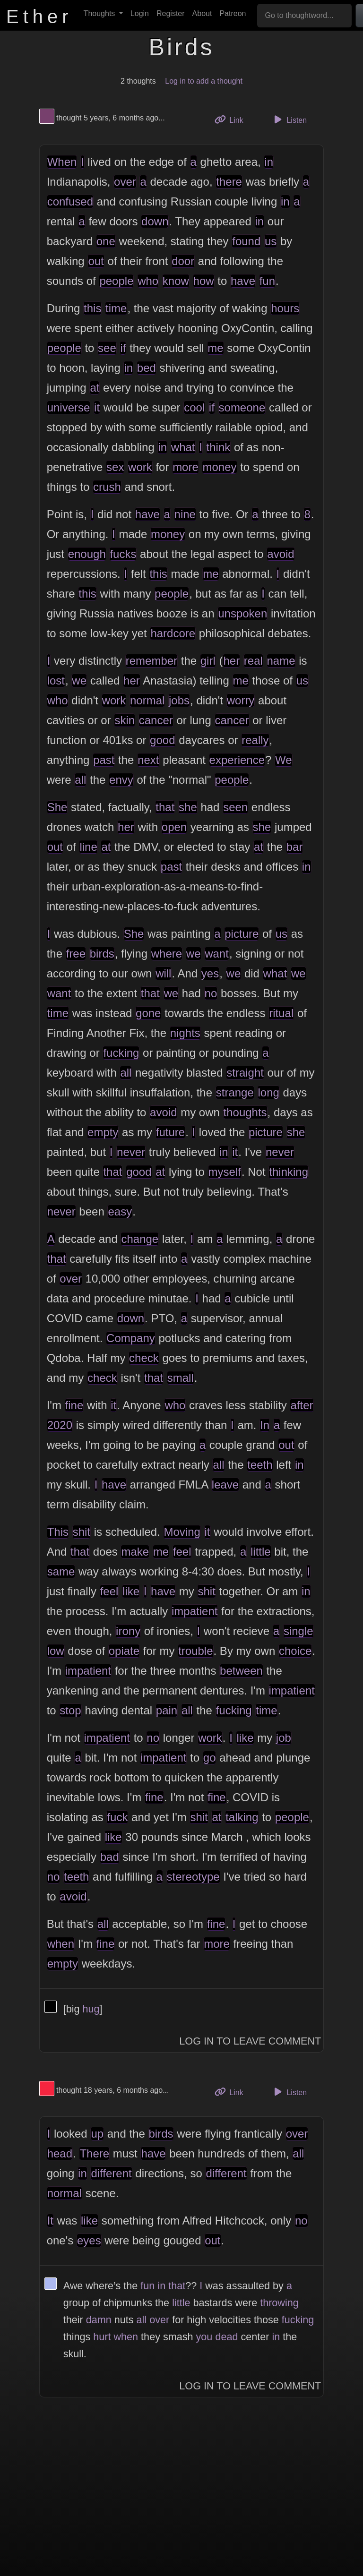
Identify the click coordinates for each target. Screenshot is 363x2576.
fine (74, 1405)
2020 (59, 1425)
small (180, 1377)
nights (185, 1033)
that (165, 807)
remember (151, 660)
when (60, 1943)
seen (235, 807)
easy (120, 1211)
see (107, 348)
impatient (194, 1611)
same (61, 1571)
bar (294, 846)
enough (87, 554)
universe (68, 407)
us (271, 241)
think (219, 447)
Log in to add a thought (203, 81)
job (283, 1737)
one (105, 241)
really (255, 740)
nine (185, 514)
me (215, 348)
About (202, 13)
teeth (259, 1464)
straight (245, 1072)
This (58, 1531)
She (57, 807)
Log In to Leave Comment (250, 2041)
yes (210, 973)
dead (226, 2337)
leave (225, 1484)
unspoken (242, 613)
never (131, 1152)
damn (99, 2320)
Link (232, 119)
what (183, 447)
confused (70, 201)
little (261, 1551)
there (229, 181)
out (96, 261)
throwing (279, 2303)
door (183, 261)
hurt (102, 2337)
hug (90, 2009)
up (97, 2133)
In (264, 1425)
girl (208, 660)
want (217, 953)
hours (285, 308)
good (162, 740)
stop (70, 1710)
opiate (124, 1650)
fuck (117, 1817)
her (231, 660)
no (211, 993)
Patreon (232, 13)
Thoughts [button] (100, 13)
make (135, 1551)
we (79, 680)
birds (102, 953)
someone (242, 407)
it (97, 407)
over (125, 181)
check (144, 1358)
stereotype (193, 1876)
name (281, 660)
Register (170, 13)
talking (241, 1817)
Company (130, 1338)
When (62, 161)
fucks (123, 554)
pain (166, 1710)
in (268, 161)
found (246, 241)
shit (81, 1531)
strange (235, 1092)
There (94, 2153)
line (88, 846)
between (241, 1670)
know (176, 280)
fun (267, 280)
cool (194, 407)
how (203, 280)
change (139, 1238)
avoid (280, 554)
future (170, 1132)
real (253, 660)
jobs (179, 700)
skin (124, 720)
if (123, 348)
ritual (281, 1013)
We (283, 759)
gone (148, 1013)
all (80, 779)
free (76, 953)
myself (224, 1171)
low (55, 1650)
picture (242, 933)
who (148, 280)
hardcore (172, 633)
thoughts (245, 1112)
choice (295, 1650)
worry (241, 700)
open (174, 827)
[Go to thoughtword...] (304, 15)
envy (121, 779)
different (111, 2173)
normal (147, 700)
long (268, 1092)
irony (128, 1631)
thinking (288, 1171)
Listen (289, 119)
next (148, 759)
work (140, 467)
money (219, 467)
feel (182, 1551)
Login (139, 13)
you (204, 2337)
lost (56, 680)
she (188, 807)
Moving (182, 1531)
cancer (156, 720)
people (116, 280)
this (92, 308)
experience (237, 759)
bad (109, 1856)
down (154, 221)
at (94, 387)
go (209, 1757)
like (130, 1591)
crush (107, 486)
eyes (89, 2240)
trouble (195, 1650)
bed (146, 367)
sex (115, 467)
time (116, 308)
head (59, 2153)
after (301, 1405)
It (50, 2220)
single (298, 1631)
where (166, 953)
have (243, 280)
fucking (121, 1052)
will (163, 973)
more (186, 467)
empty (102, 1132)
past (103, 759)
